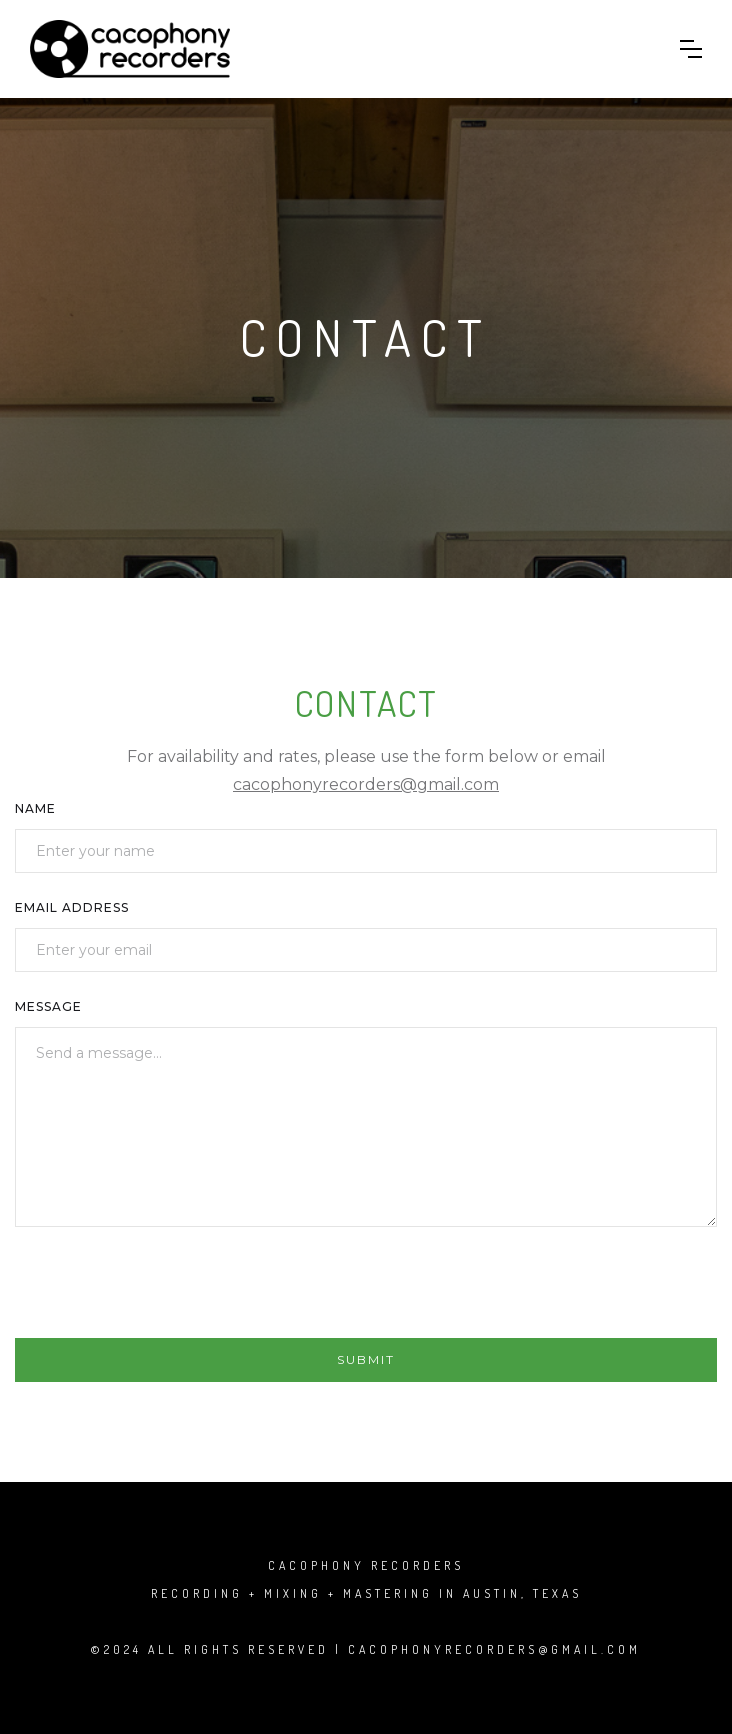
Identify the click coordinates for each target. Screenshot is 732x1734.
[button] (691, 49)
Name (35, 808)
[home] (130, 49)
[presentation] (167, 1291)
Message (48, 1006)
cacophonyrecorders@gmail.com (366, 784)
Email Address (72, 907)
